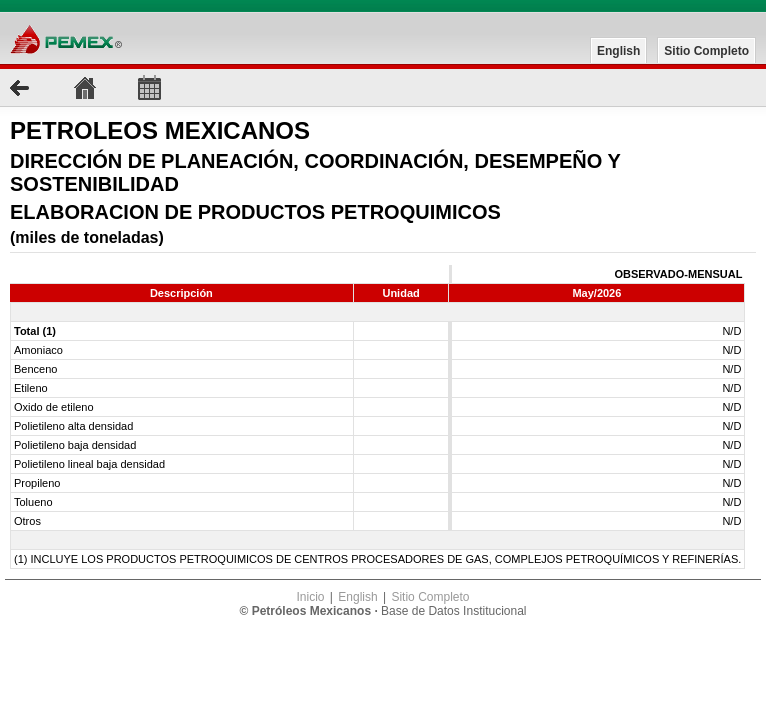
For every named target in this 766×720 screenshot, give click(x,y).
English (618, 51)
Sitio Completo (706, 51)
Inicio (310, 597)
